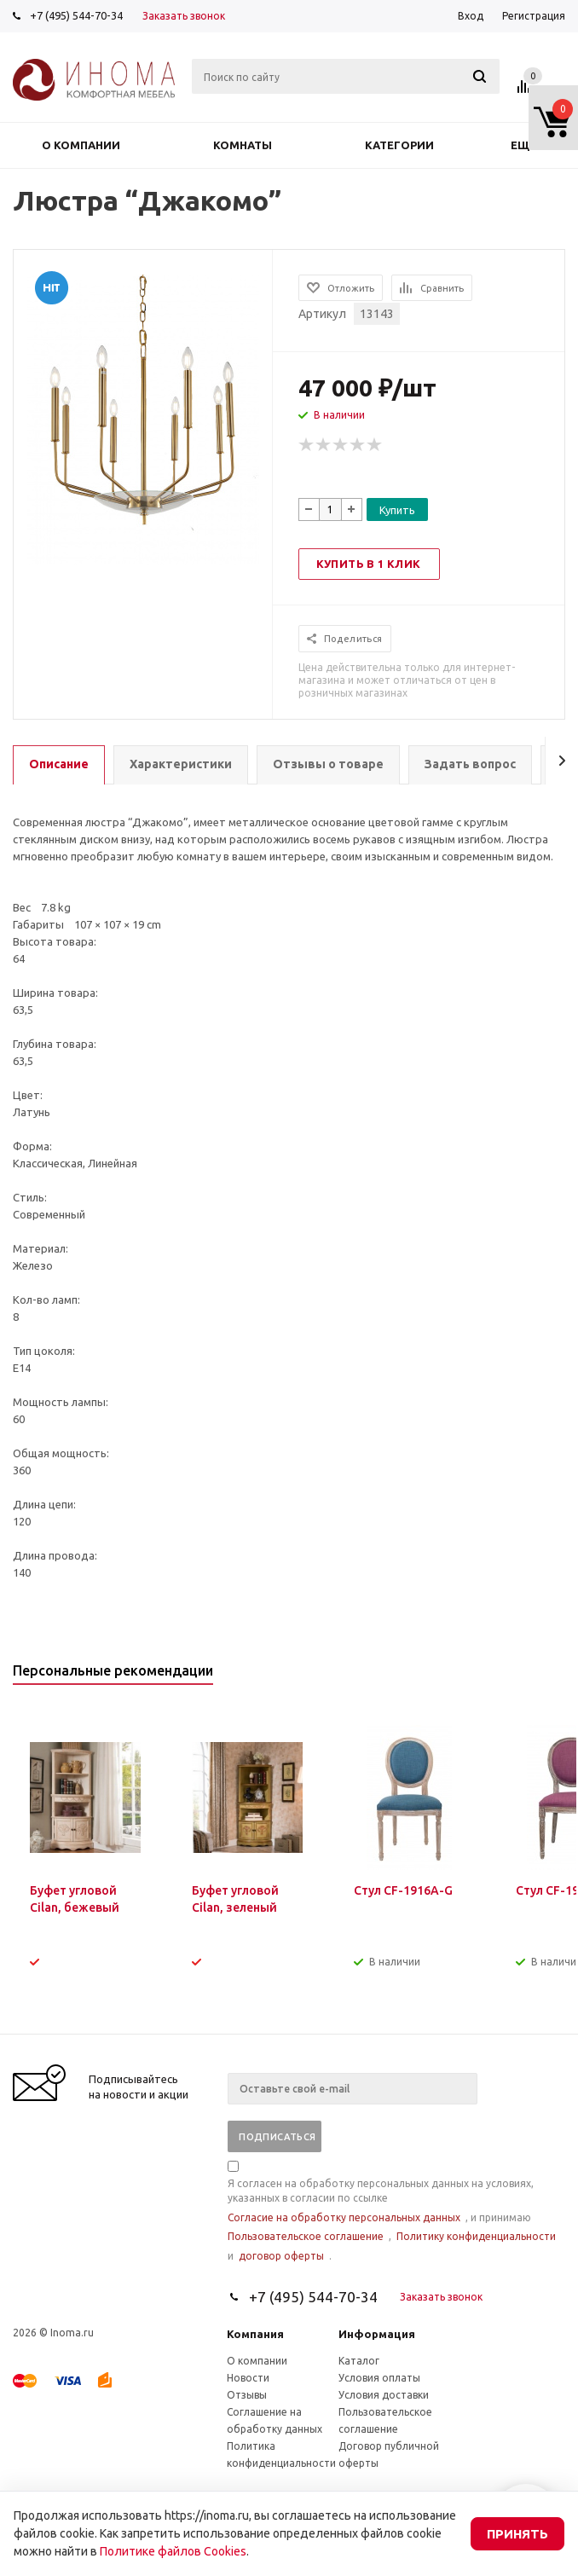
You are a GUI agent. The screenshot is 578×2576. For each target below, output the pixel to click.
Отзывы (247, 2394)
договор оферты (281, 2255)
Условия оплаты (379, 2377)
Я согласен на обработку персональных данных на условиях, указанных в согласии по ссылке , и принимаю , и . (392, 2212)
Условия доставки (383, 2394)
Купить (397, 510)
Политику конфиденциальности (476, 2236)
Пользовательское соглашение (306, 2236)
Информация (376, 2334)
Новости (248, 2377)
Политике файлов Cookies (173, 2551)
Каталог (358, 2360)
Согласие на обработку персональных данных (344, 2217)
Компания (255, 2334)
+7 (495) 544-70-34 (76, 15)
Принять (517, 2534)
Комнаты (242, 145)
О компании (81, 145)
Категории (399, 145)
